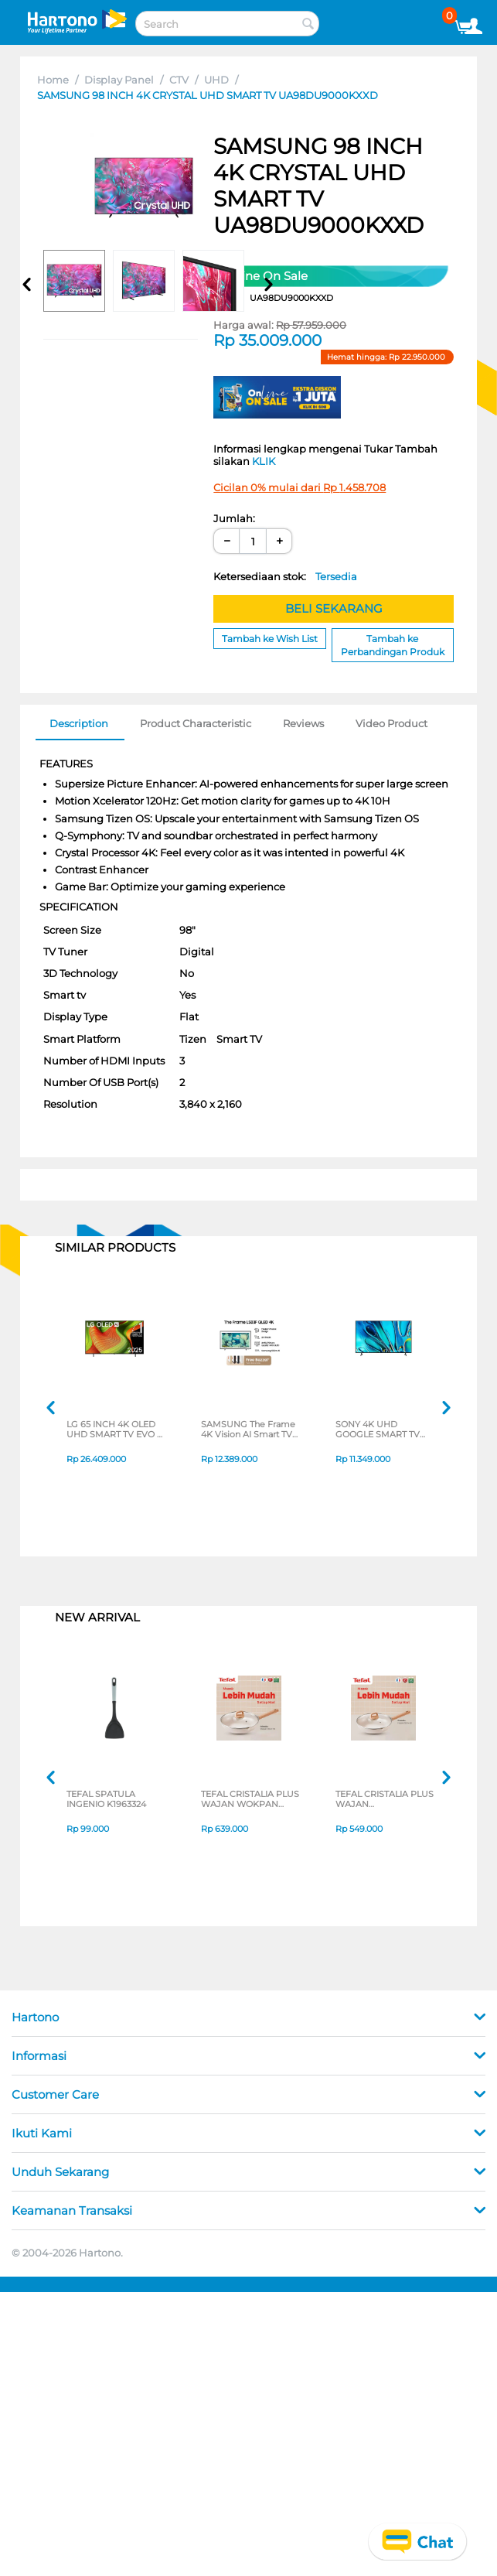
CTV (179, 79)
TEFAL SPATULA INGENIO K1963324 (106, 1800)
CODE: (273, 297)
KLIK (263, 461)
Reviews (303, 723)
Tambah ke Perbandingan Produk (392, 645)
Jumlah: (234, 518)
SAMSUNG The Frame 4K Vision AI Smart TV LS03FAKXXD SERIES (248, 1430)
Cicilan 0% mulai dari (299, 487)
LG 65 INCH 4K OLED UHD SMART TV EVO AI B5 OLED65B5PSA (115, 1430)
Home (53, 79)
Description (78, 723)
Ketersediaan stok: (285, 576)
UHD (216, 79)
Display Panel (119, 79)
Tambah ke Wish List (270, 638)
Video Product (391, 723)
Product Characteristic (195, 723)
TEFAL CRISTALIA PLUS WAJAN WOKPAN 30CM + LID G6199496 (250, 1800)
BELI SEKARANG (334, 608)
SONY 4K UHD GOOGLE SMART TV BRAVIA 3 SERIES (377, 1430)
